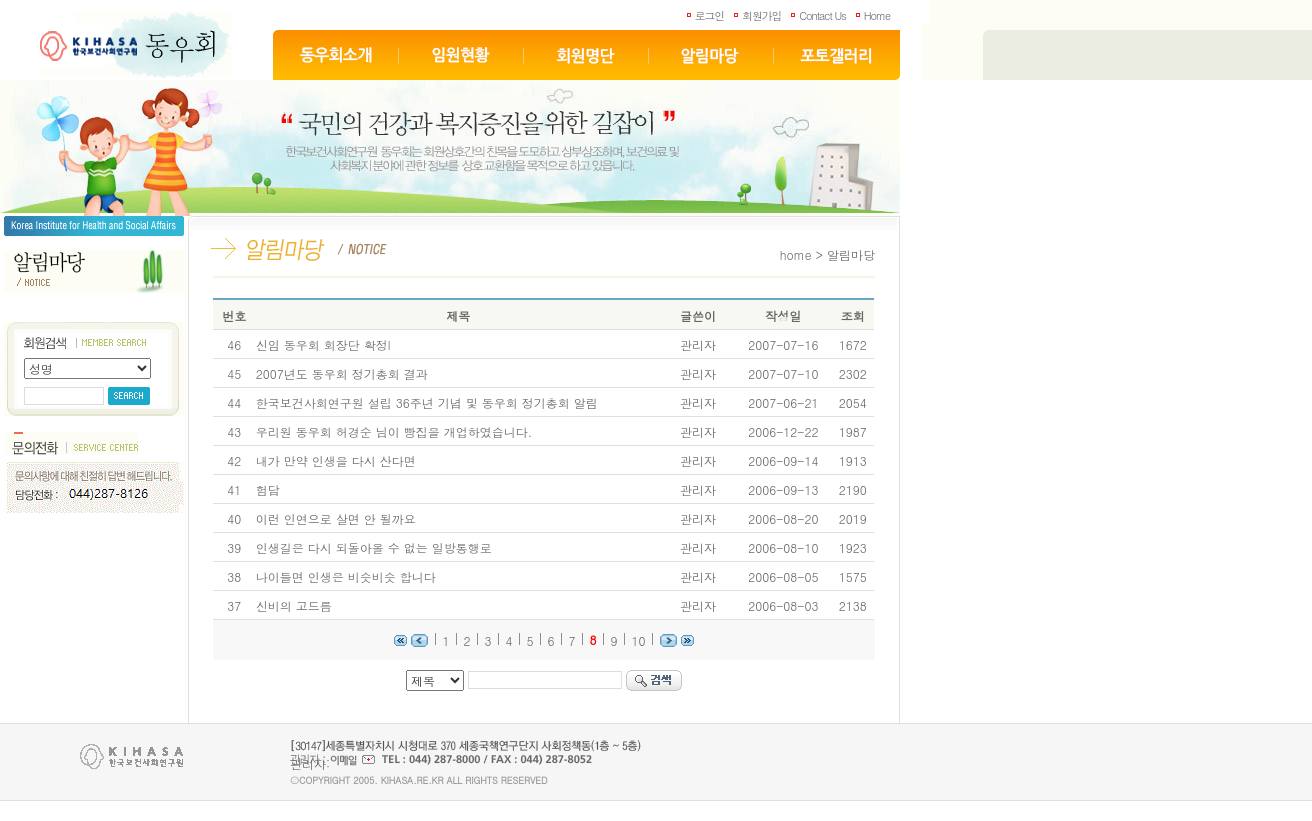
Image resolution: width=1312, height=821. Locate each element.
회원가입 (761, 15)
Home (877, 15)
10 (639, 640)
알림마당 (711, 55)
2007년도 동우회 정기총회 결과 (342, 373)
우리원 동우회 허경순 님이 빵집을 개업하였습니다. (394, 431)
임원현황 (461, 55)
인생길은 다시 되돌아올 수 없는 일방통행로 (374, 547)
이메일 (352, 759)
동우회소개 (336, 55)
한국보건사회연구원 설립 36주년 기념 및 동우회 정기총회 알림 (427, 402)
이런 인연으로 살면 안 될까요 (336, 518)
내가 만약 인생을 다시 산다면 (336, 460)
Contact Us (822, 15)
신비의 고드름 (294, 605)
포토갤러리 (837, 55)
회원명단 (586, 55)
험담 (268, 489)
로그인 (709, 15)
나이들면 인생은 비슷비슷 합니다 (346, 576)
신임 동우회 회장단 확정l (323, 344)
